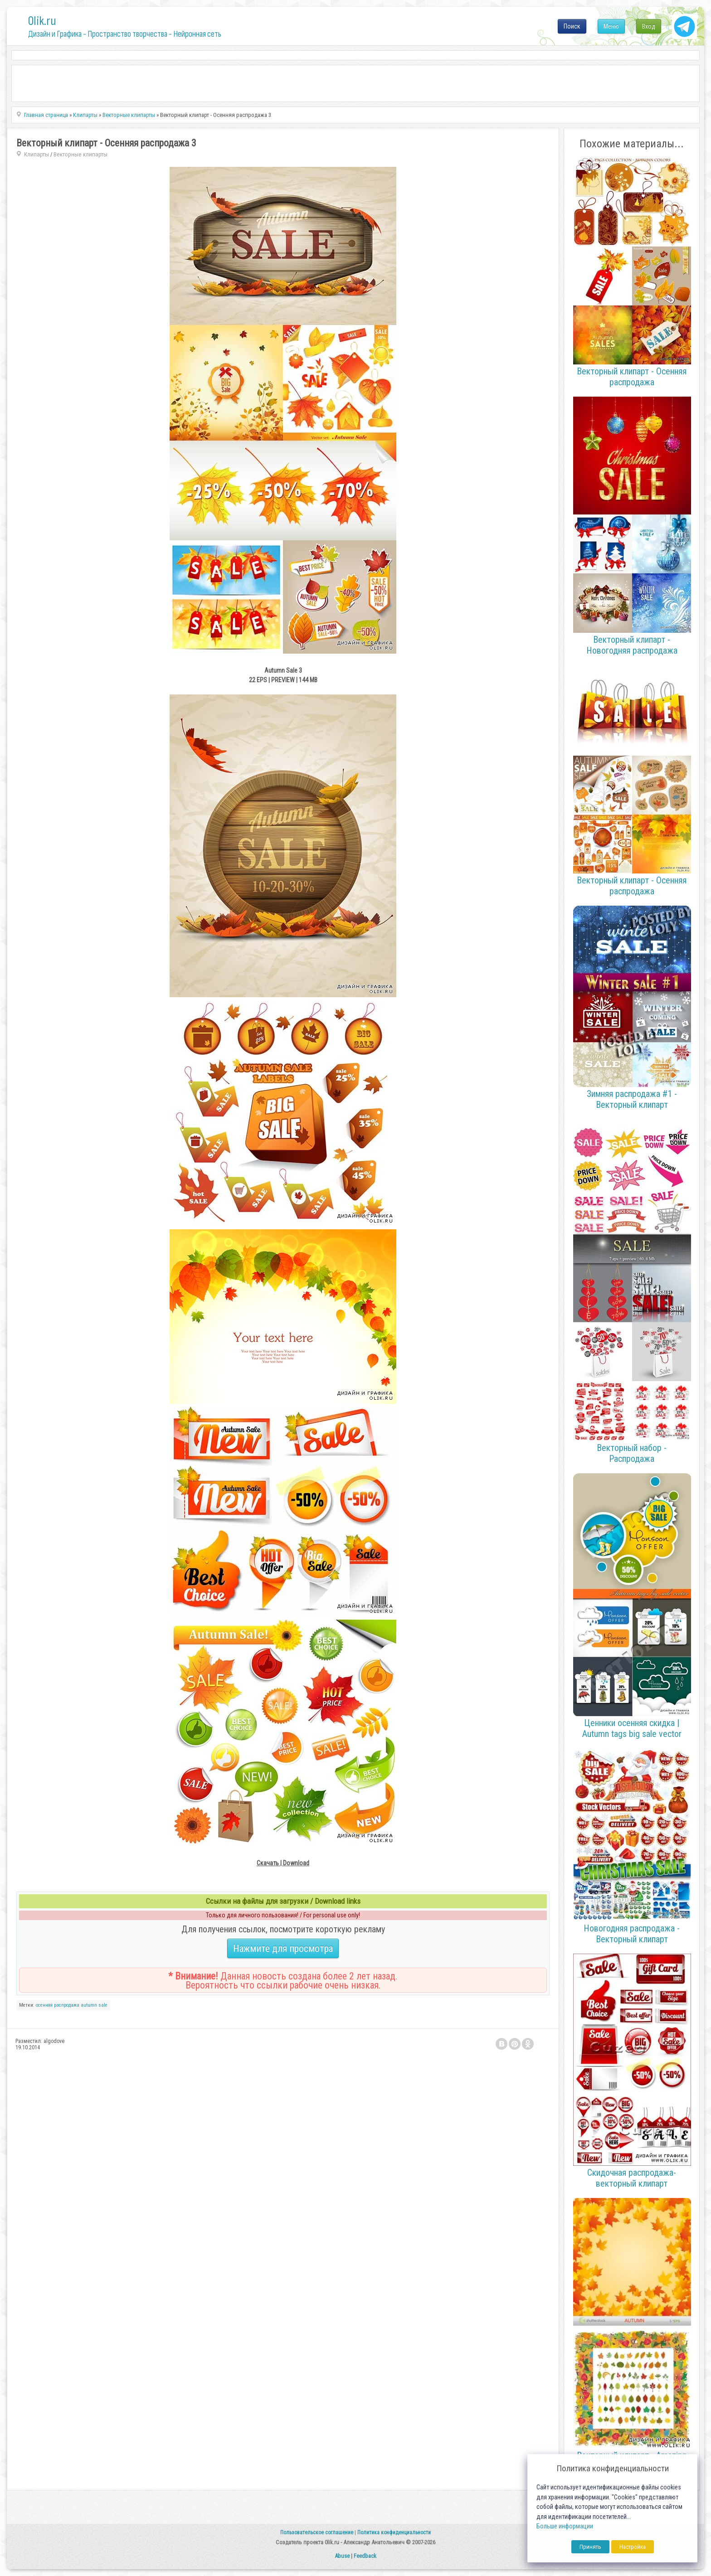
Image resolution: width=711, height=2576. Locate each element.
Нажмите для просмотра (283, 1948)
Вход (648, 26)
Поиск (572, 26)
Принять (590, 2546)
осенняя (44, 2005)
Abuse (342, 2555)
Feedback (365, 2555)
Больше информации (564, 2526)
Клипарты (36, 154)
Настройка (632, 2546)
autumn (89, 2005)
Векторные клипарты (80, 154)
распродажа (66, 2005)
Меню (611, 26)
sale (102, 2005)
